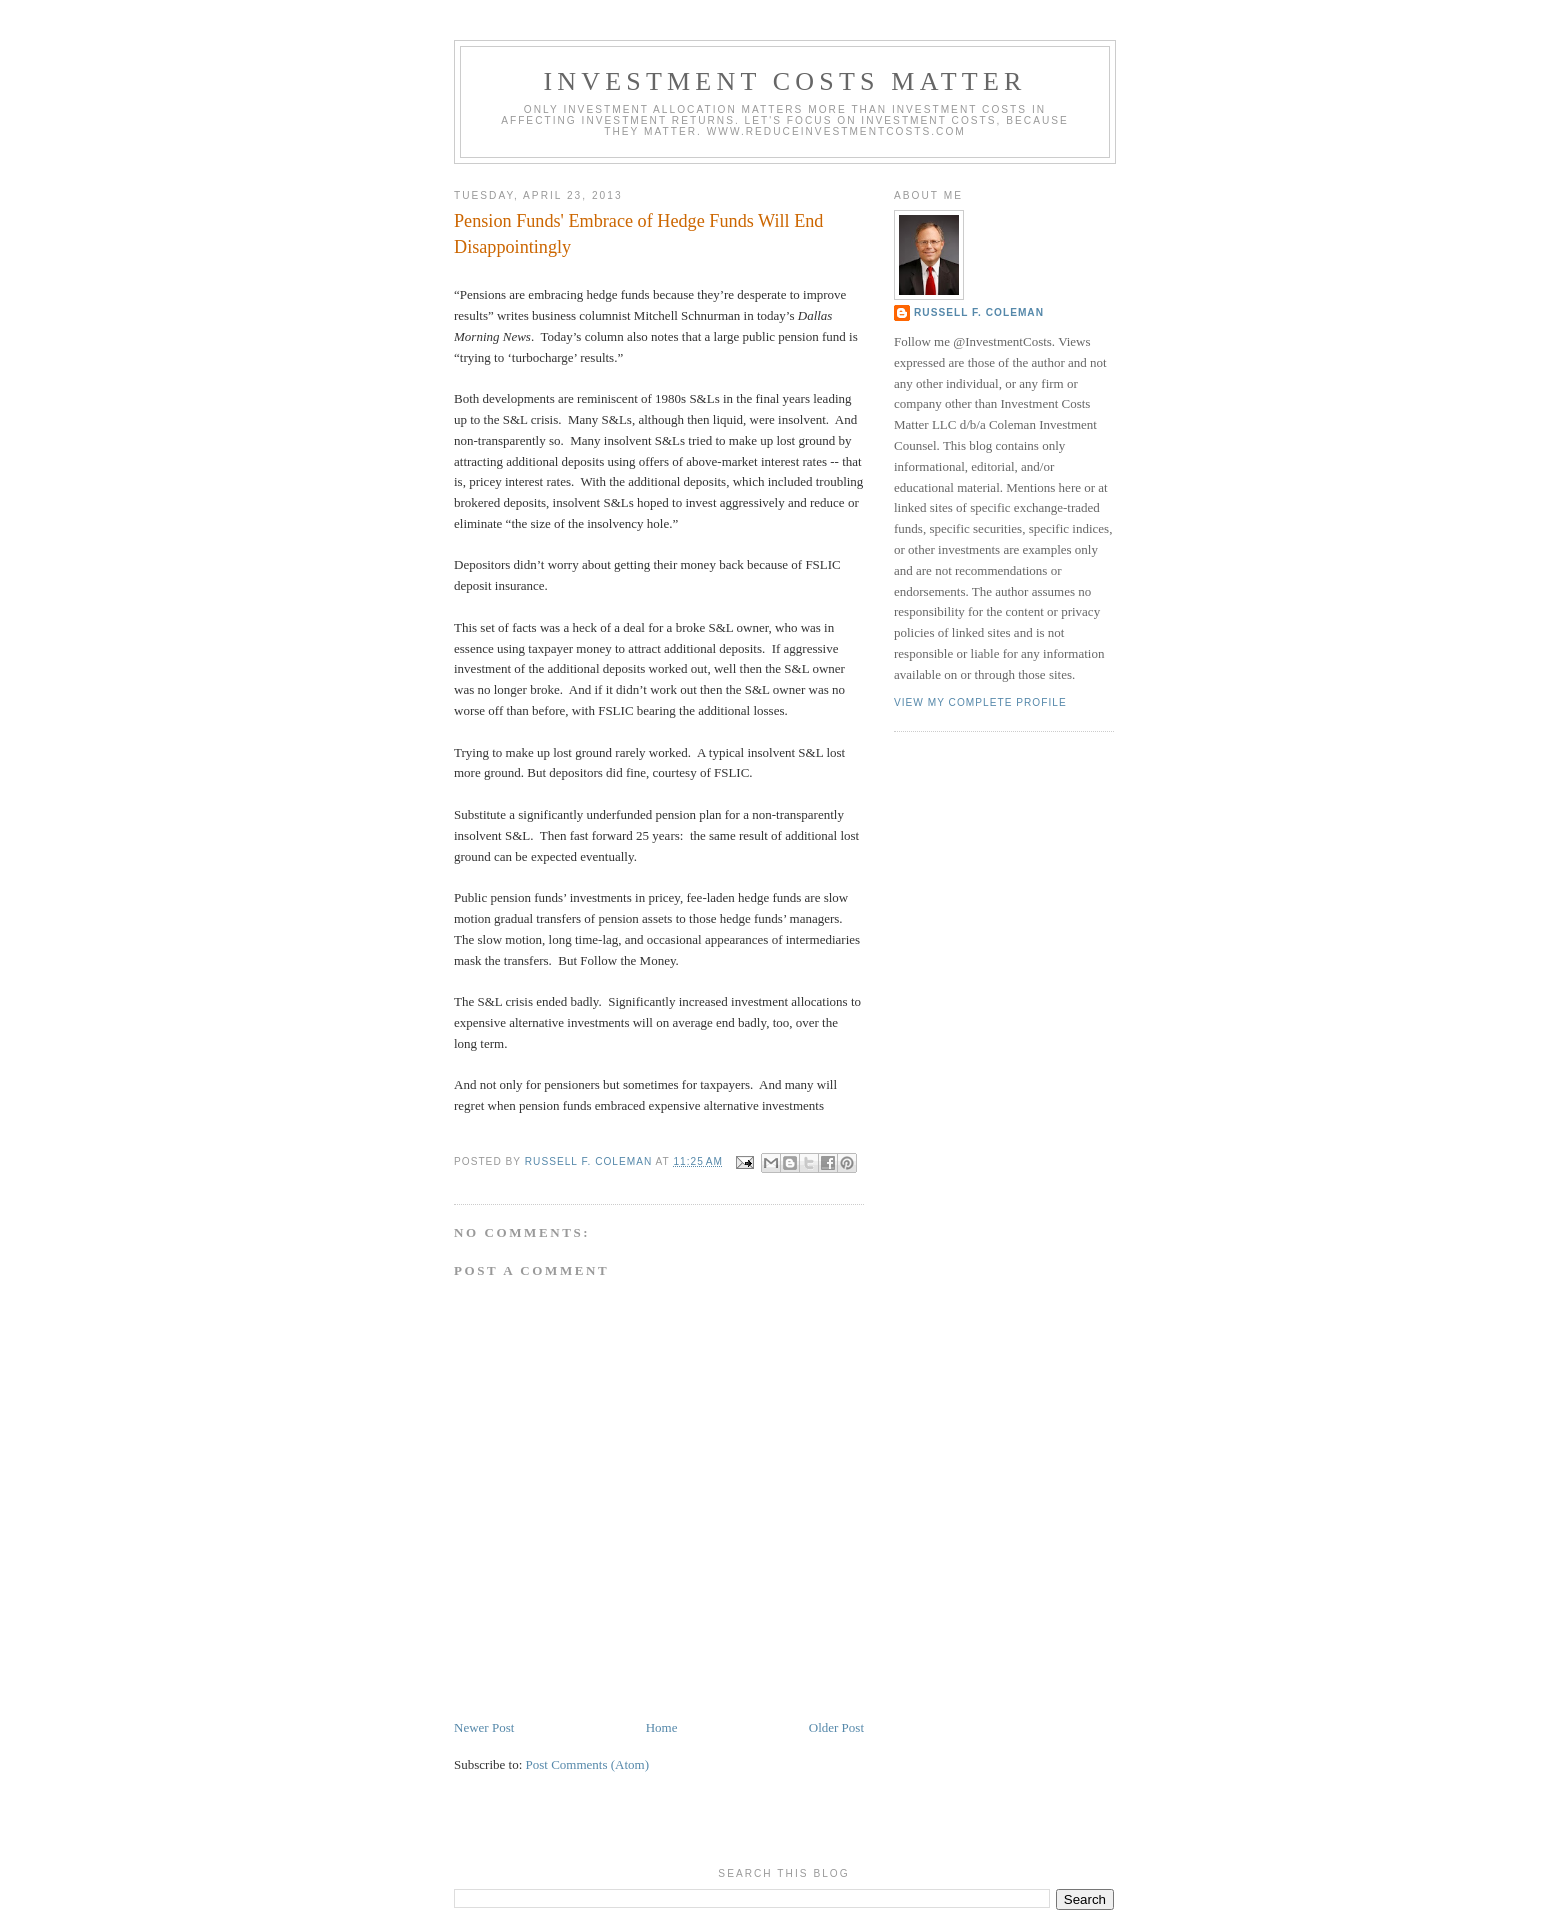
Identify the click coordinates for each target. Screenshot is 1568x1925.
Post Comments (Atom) (588, 1764)
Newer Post (484, 1727)
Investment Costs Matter (784, 81)
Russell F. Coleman (979, 312)
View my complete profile (980, 702)
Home (662, 1727)
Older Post (836, 1727)
